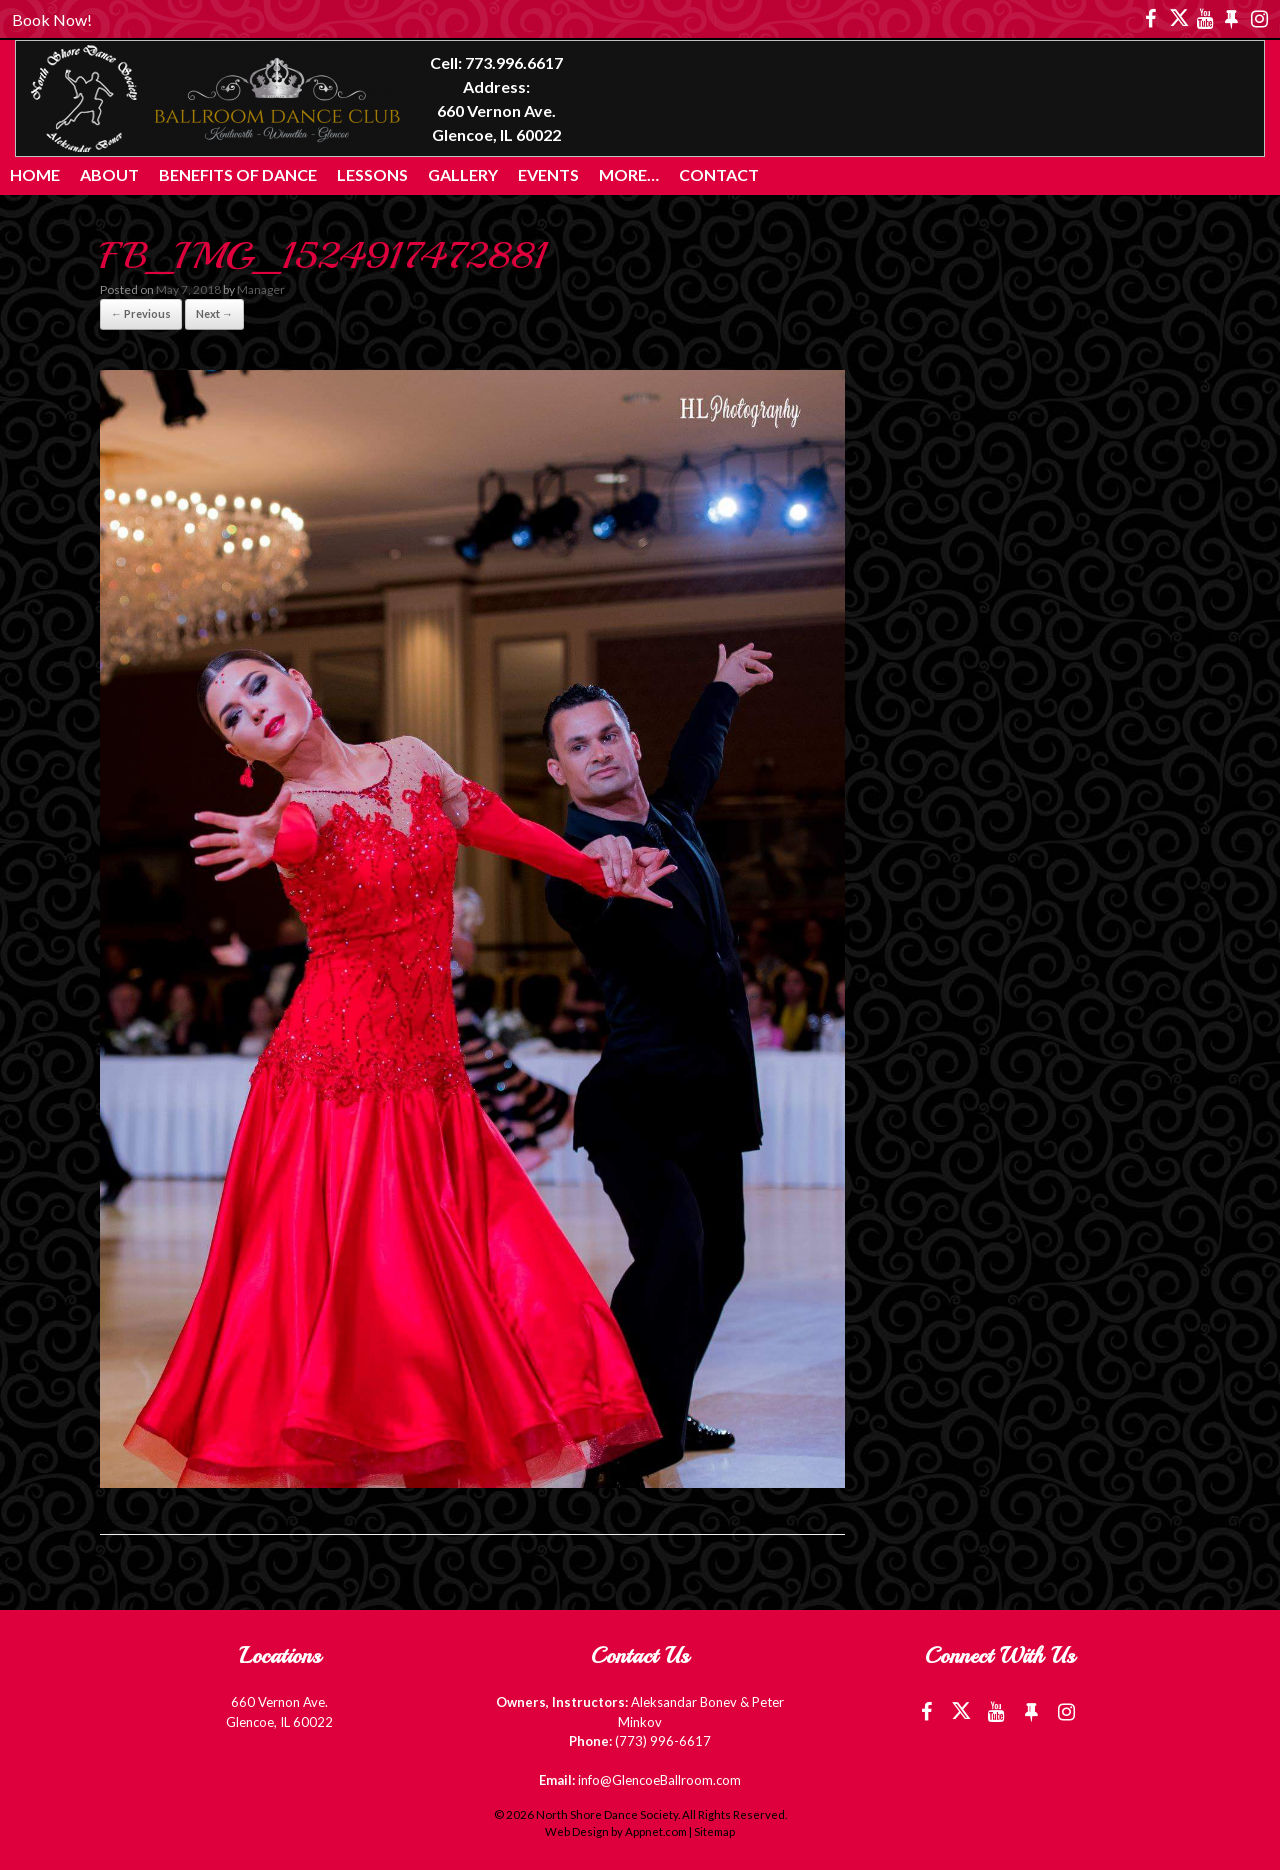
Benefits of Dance (238, 174)
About (109, 174)
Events (548, 174)
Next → (214, 313)
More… (629, 174)
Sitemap (714, 1831)
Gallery (463, 174)
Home (35, 174)
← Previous (141, 313)
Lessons (372, 174)
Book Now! (52, 19)
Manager (261, 289)
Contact (719, 174)
